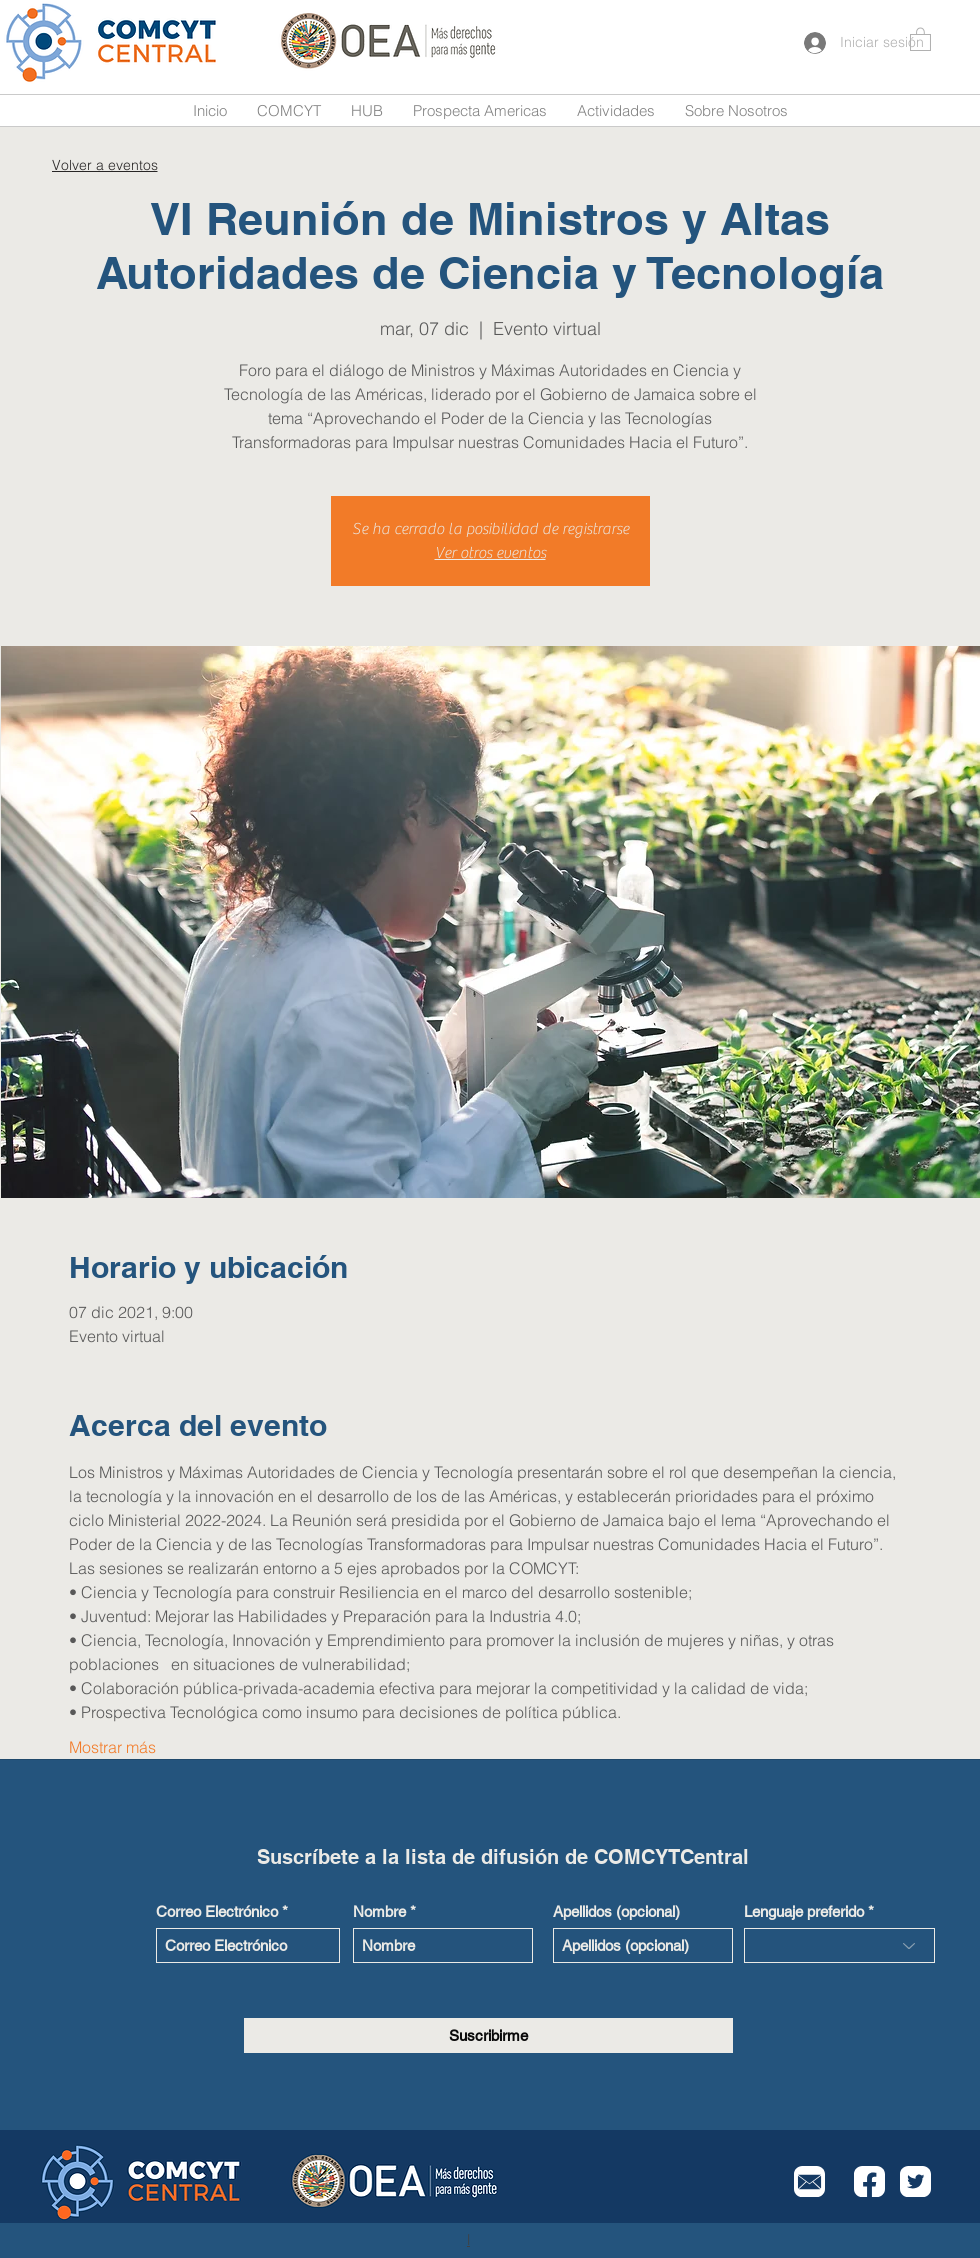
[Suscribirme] (488, 2035)
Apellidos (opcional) (616, 1911)
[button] (920, 38)
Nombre (379, 1911)
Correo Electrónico (217, 1911)
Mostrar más (112, 1747)
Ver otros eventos (490, 553)
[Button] (113, 42)
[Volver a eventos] (104, 164)
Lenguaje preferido (804, 1911)
